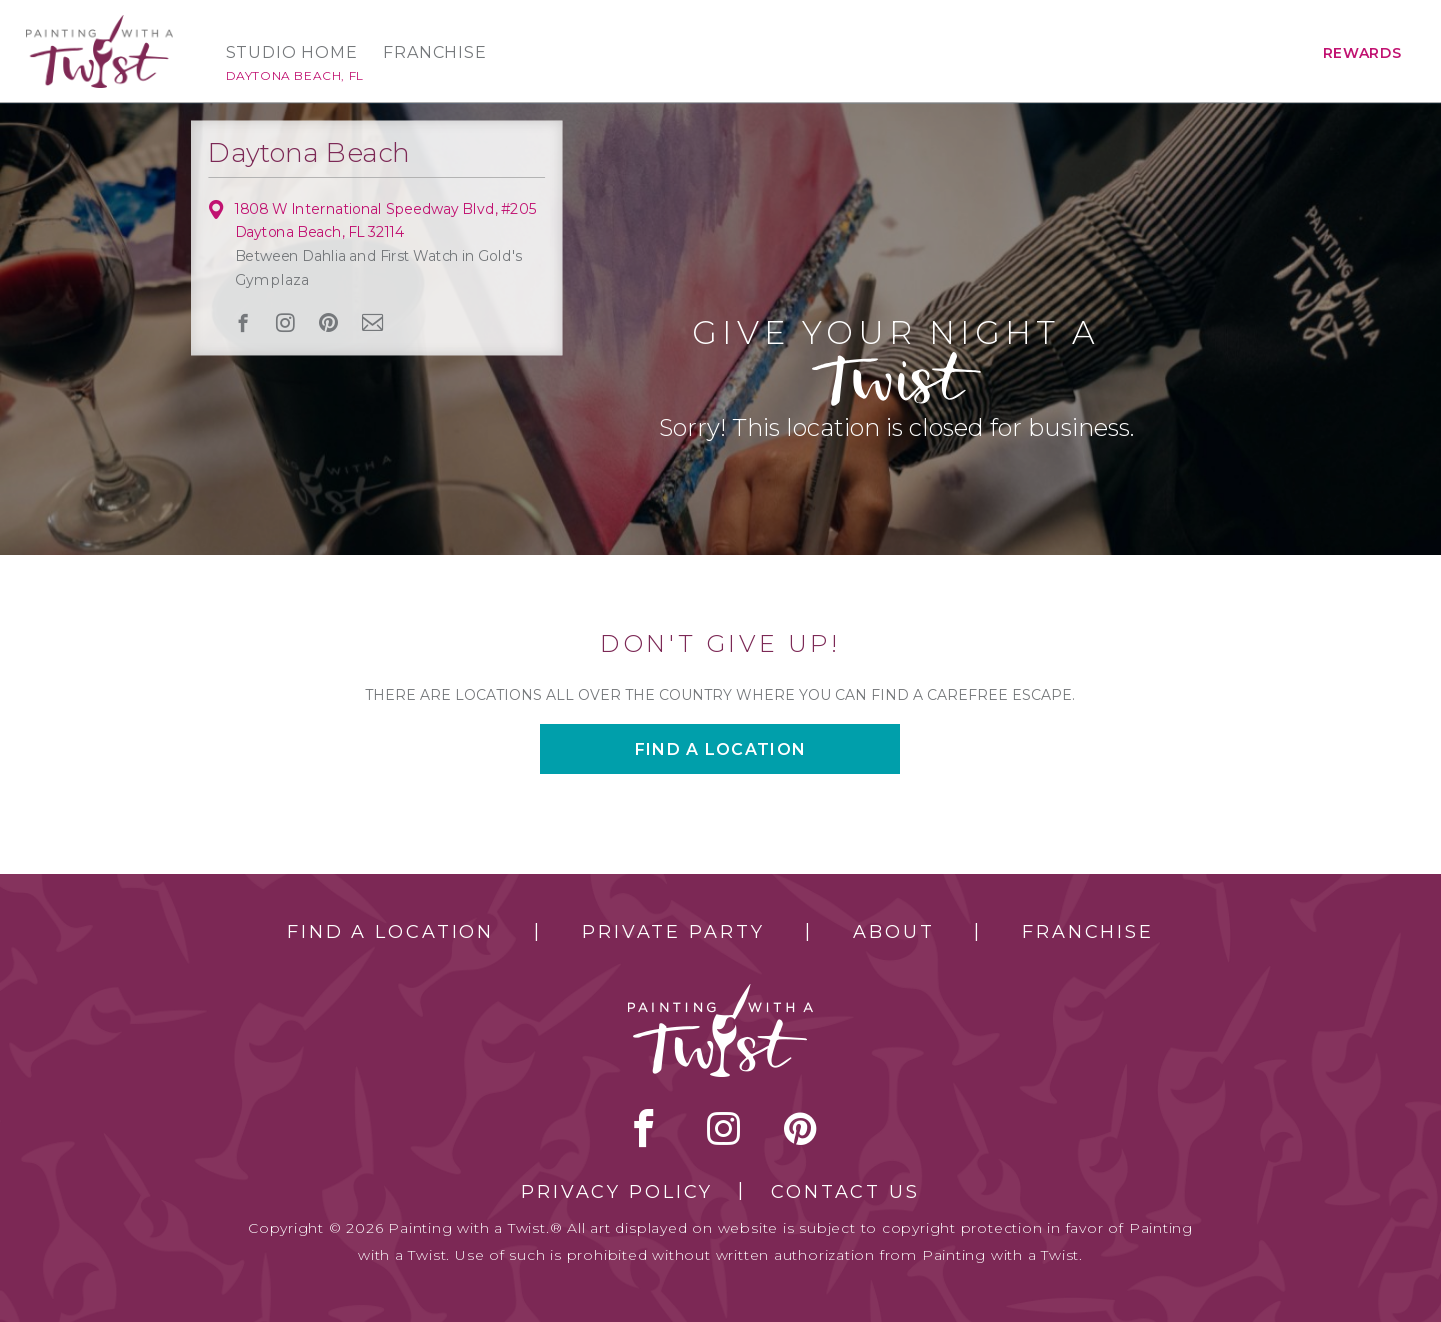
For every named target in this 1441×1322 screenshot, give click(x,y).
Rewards (1362, 53)
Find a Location (390, 932)
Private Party (673, 932)
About (893, 932)
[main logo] (99, 23)
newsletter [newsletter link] (372, 322)
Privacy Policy (617, 1192)
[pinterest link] (328, 323)
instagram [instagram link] (285, 323)
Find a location (720, 749)
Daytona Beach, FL (295, 75)
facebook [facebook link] (242, 322)
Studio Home (292, 53)
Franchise (434, 53)
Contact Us (845, 1192)
